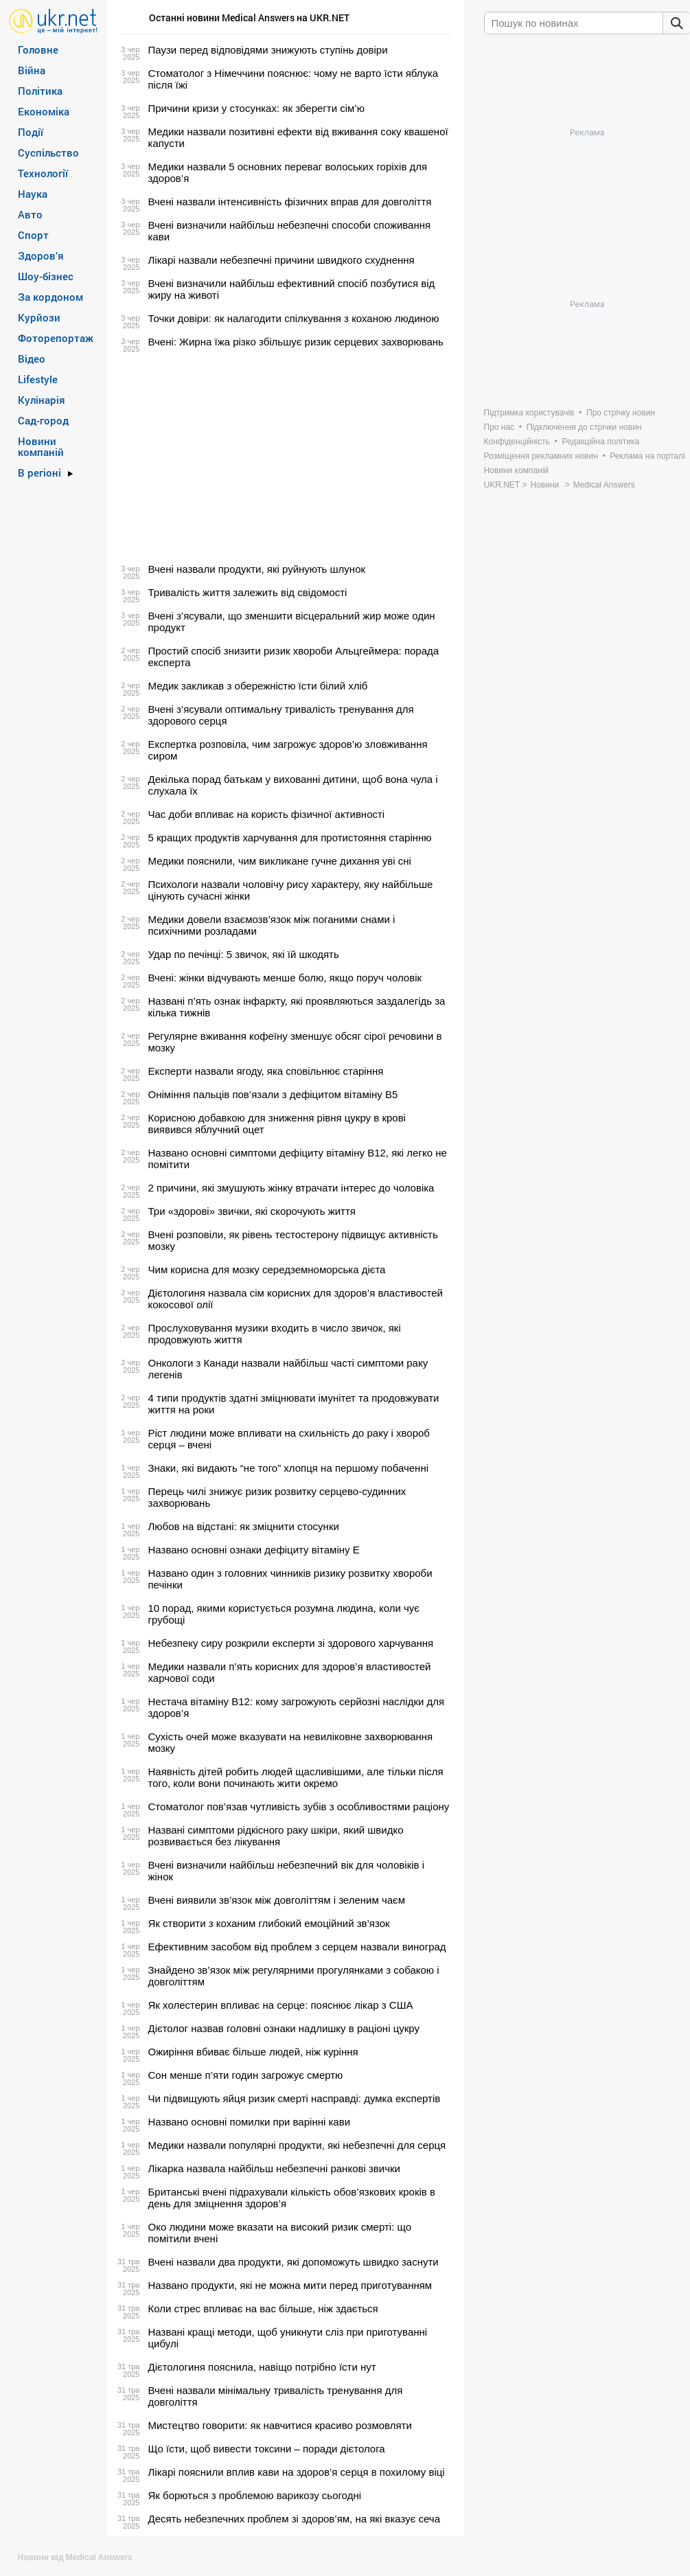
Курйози (39, 317)
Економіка (43, 111)
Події (30, 131)
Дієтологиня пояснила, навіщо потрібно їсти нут (262, 2367)
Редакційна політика (600, 441)
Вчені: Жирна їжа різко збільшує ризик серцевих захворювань (296, 341)
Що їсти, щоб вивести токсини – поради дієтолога (266, 2448)
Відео (31, 358)
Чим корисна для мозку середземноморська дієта (267, 1269)
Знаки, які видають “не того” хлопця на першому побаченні (288, 1468)
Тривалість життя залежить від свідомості (247, 592)
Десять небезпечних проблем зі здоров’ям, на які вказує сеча (294, 2518)
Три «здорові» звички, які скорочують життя (252, 1211)
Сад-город (43, 420)
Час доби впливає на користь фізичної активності (266, 814)
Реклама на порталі (647, 456)
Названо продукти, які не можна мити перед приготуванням (290, 2285)
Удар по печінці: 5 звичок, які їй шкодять (243, 954)
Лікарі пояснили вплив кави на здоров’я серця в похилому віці (296, 2472)
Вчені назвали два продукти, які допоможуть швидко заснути (293, 2262)
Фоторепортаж (55, 337)
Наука (32, 193)
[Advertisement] (283, 455)
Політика (40, 90)
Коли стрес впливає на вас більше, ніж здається (263, 2308)
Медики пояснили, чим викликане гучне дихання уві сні (279, 861)
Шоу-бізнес (45, 276)
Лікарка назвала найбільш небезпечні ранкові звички (274, 2168)
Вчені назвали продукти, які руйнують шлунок (257, 569)
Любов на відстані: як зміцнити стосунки (243, 1526)
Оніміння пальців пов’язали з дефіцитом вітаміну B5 (273, 1094)
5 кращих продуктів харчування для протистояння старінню (290, 837)
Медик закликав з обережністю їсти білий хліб (258, 686)
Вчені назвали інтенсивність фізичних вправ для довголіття (290, 201)
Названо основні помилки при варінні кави (249, 2122)
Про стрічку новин (620, 413)
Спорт (33, 234)
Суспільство (48, 152)
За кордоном (50, 296)
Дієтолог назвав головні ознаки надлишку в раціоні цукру (283, 2028)
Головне (38, 49)
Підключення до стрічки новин (584, 427)
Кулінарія (41, 399)
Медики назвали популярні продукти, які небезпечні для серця (297, 2145)
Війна (31, 70)
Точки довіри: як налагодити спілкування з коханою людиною (293, 318)
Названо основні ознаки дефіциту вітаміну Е (254, 1549)
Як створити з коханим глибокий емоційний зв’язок (269, 1923)
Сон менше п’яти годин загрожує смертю (245, 2075)
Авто (30, 214)
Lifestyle (38, 379)
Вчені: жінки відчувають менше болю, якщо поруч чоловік (285, 977)
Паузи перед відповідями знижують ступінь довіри (268, 50)
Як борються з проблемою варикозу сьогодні (255, 2495)
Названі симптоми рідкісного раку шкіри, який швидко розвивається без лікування (276, 1835)
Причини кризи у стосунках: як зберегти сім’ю (256, 108)
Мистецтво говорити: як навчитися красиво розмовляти (280, 2425)
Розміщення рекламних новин (541, 456)
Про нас (499, 427)
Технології (43, 173)
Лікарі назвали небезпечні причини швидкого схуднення (281, 260)
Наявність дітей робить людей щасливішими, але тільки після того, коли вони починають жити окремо (296, 1777)
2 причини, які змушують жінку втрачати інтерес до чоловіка (291, 1188)
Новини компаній (41, 446)
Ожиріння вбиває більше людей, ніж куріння (253, 2052)
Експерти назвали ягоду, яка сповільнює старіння (266, 1071)
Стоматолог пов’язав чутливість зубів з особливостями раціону (299, 1806)
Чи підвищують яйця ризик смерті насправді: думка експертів (294, 2098)
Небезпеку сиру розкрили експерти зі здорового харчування (291, 1643)
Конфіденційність (517, 441)
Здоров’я (41, 255)
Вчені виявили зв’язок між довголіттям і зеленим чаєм (277, 1900)
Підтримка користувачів (529, 413)
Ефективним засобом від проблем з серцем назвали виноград (297, 1946)
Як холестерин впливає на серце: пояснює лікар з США (280, 2005)
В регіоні (39, 472)
